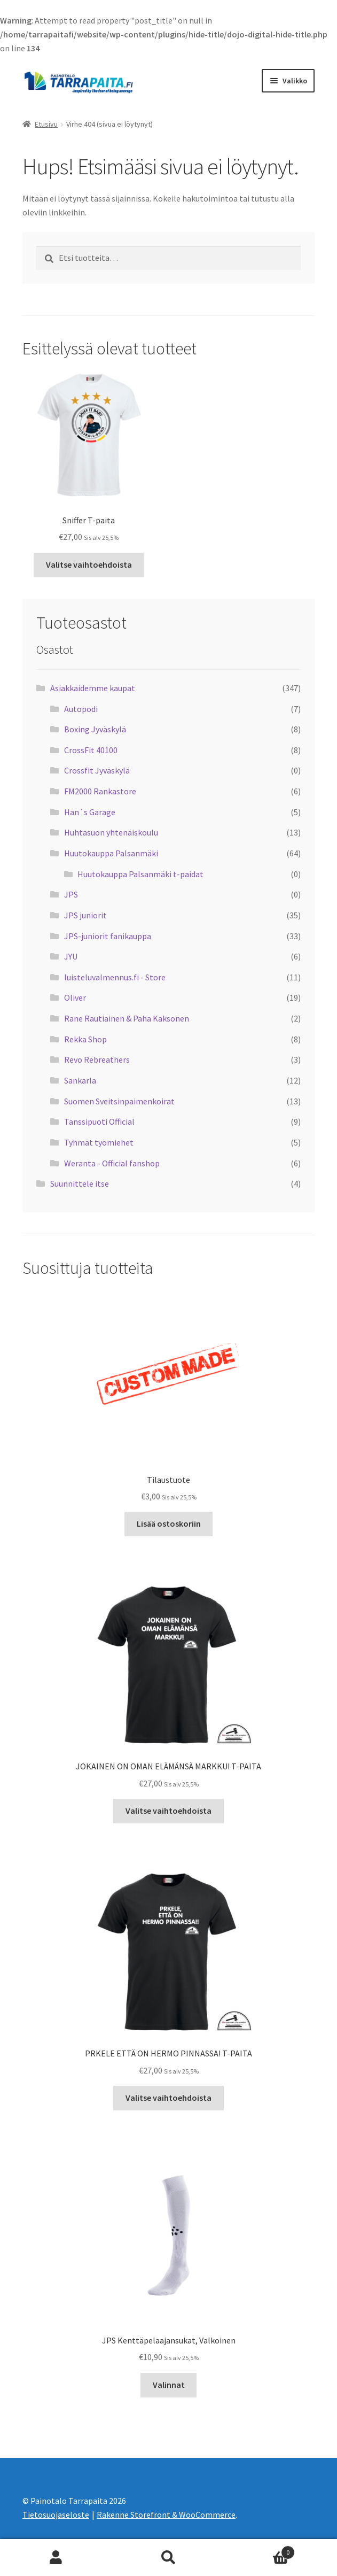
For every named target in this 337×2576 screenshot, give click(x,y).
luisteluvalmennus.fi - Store (115, 977)
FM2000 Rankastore (100, 791)
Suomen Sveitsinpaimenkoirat (119, 1101)
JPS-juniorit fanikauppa (107, 936)
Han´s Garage (89, 812)
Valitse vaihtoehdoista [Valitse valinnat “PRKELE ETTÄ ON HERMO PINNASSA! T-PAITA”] (168, 2097)
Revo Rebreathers (97, 1059)
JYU (70, 956)
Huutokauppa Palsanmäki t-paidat (140, 874)
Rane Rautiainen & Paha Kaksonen (126, 1018)
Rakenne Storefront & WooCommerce (166, 2514)
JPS (71, 894)
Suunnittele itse (79, 1183)
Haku (168, 2558)
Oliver (75, 997)
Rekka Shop (85, 1039)
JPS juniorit (85, 915)
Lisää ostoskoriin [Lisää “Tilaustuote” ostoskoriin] (169, 1523)
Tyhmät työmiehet (99, 1142)
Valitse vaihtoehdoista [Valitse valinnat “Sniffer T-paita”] (89, 564)
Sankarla (80, 1080)
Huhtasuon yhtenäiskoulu (111, 832)
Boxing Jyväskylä (95, 729)
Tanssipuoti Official (99, 1121)
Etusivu (46, 124)
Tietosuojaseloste (55, 2514)
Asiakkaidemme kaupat (92, 688)
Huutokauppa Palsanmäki (111, 853)
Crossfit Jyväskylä (97, 770)
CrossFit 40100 (90, 750)
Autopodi (81, 708)
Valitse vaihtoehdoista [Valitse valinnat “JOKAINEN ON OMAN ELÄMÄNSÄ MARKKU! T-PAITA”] (168, 1810)
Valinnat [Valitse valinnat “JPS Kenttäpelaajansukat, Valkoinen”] (169, 2384)
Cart (260, 2550)
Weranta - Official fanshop (112, 1163)
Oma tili (56, 2558)
